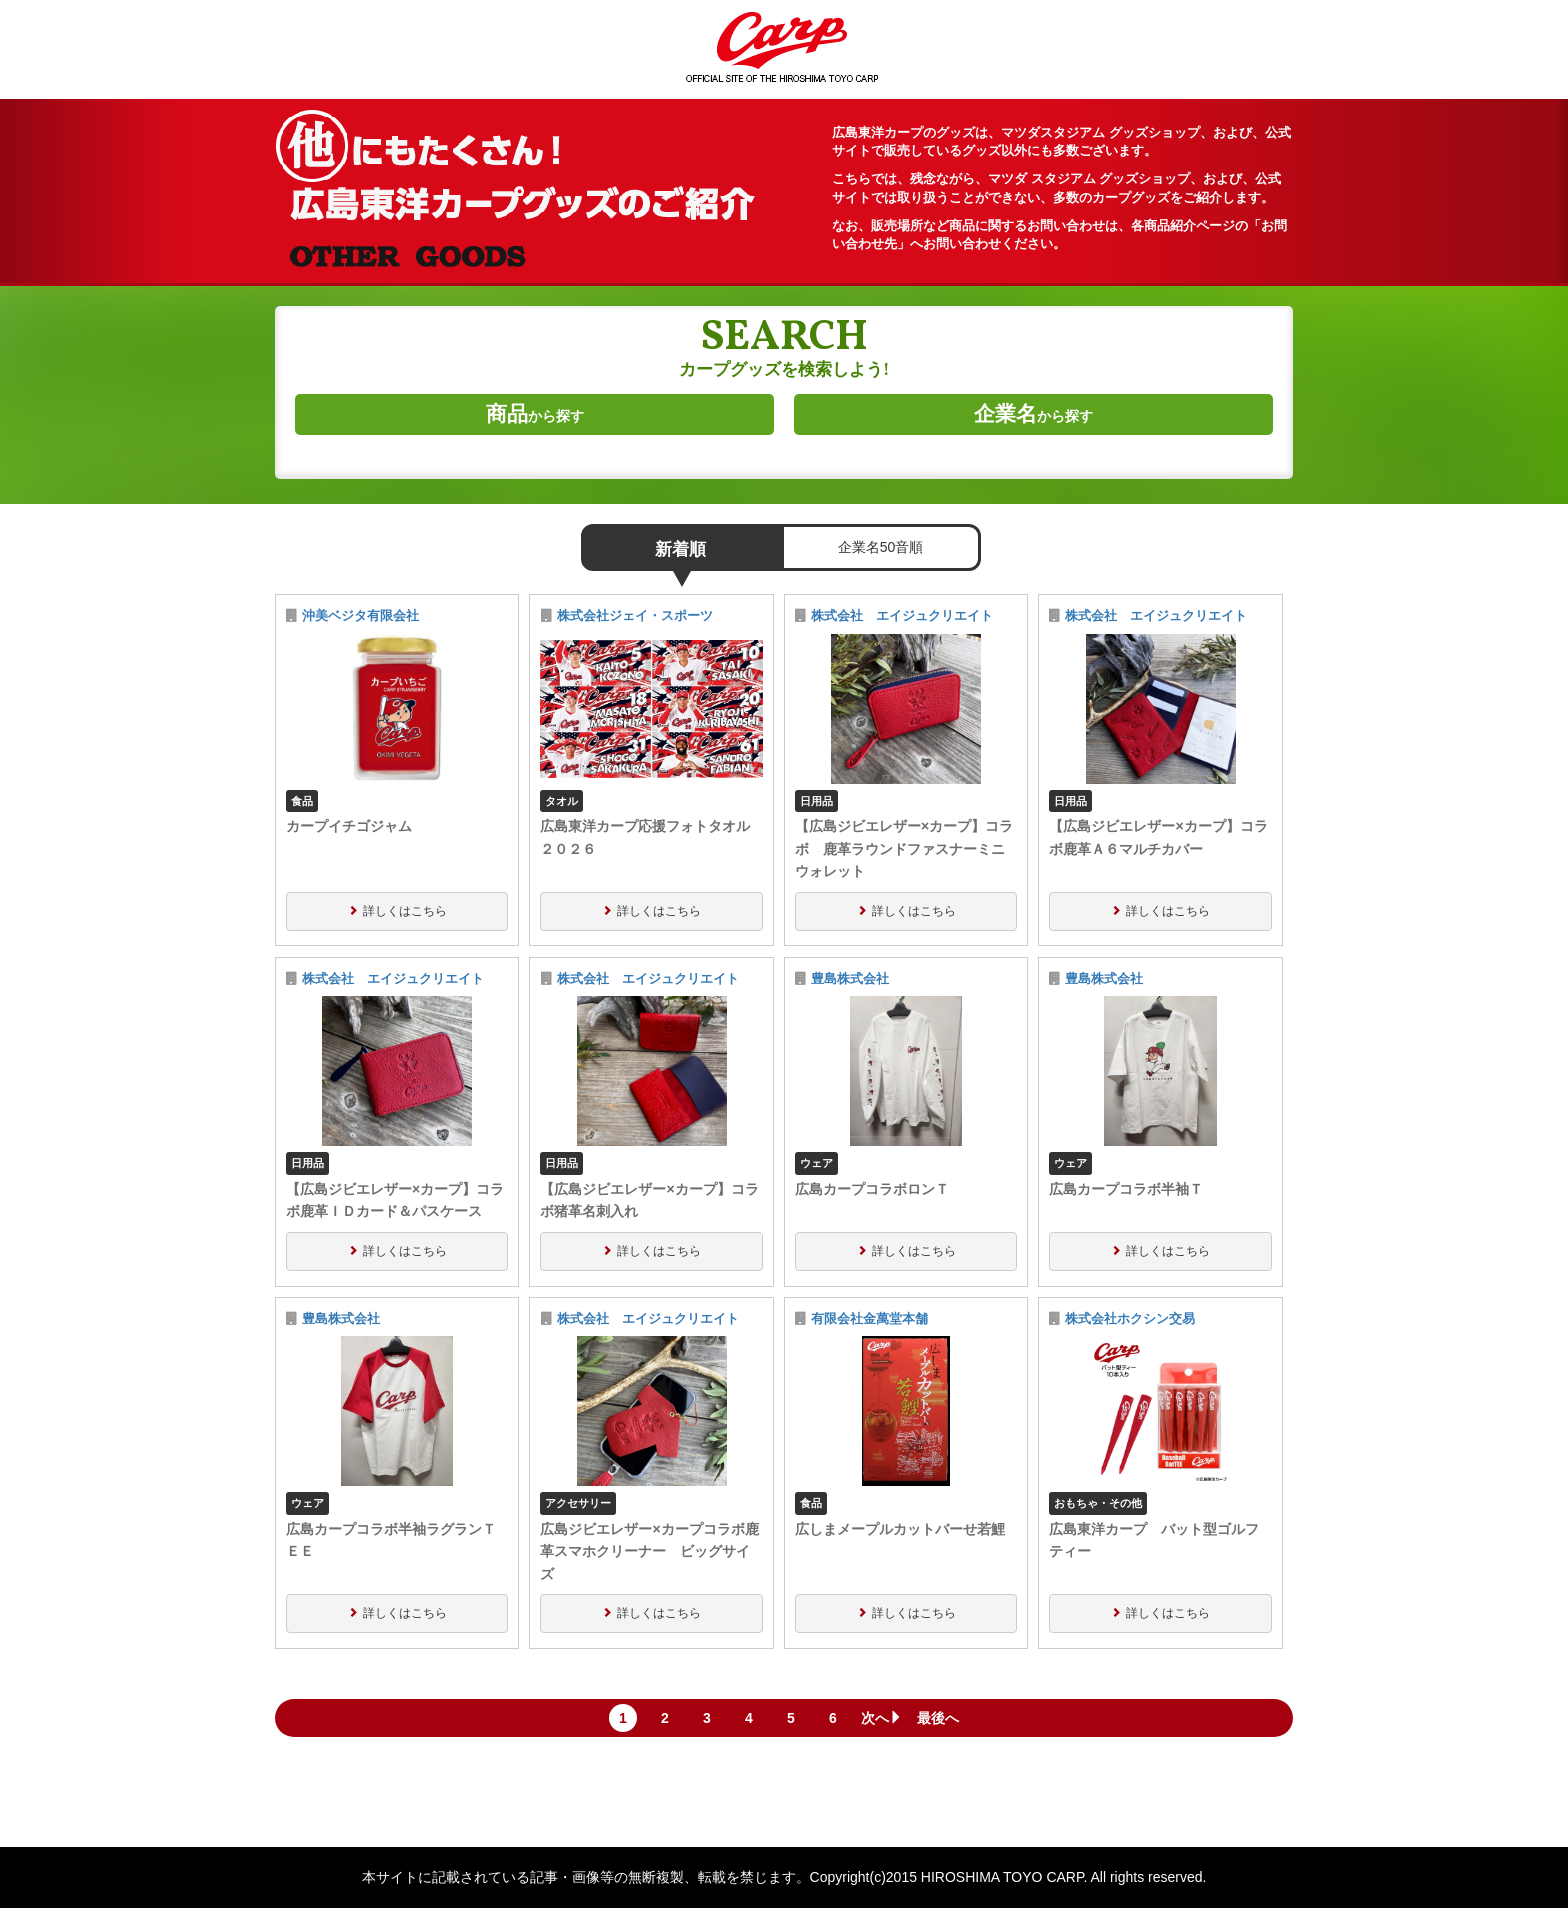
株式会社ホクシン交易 (1130, 1319)
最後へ (938, 1718)
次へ (882, 1718)
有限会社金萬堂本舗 (869, 1319)
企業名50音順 (881, 547)
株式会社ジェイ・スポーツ (635, 616)
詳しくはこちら (405, 911)
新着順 (680, 549)
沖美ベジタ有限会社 (360, 616)
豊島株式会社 (850, 979)
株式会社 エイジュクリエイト (902, 616)
